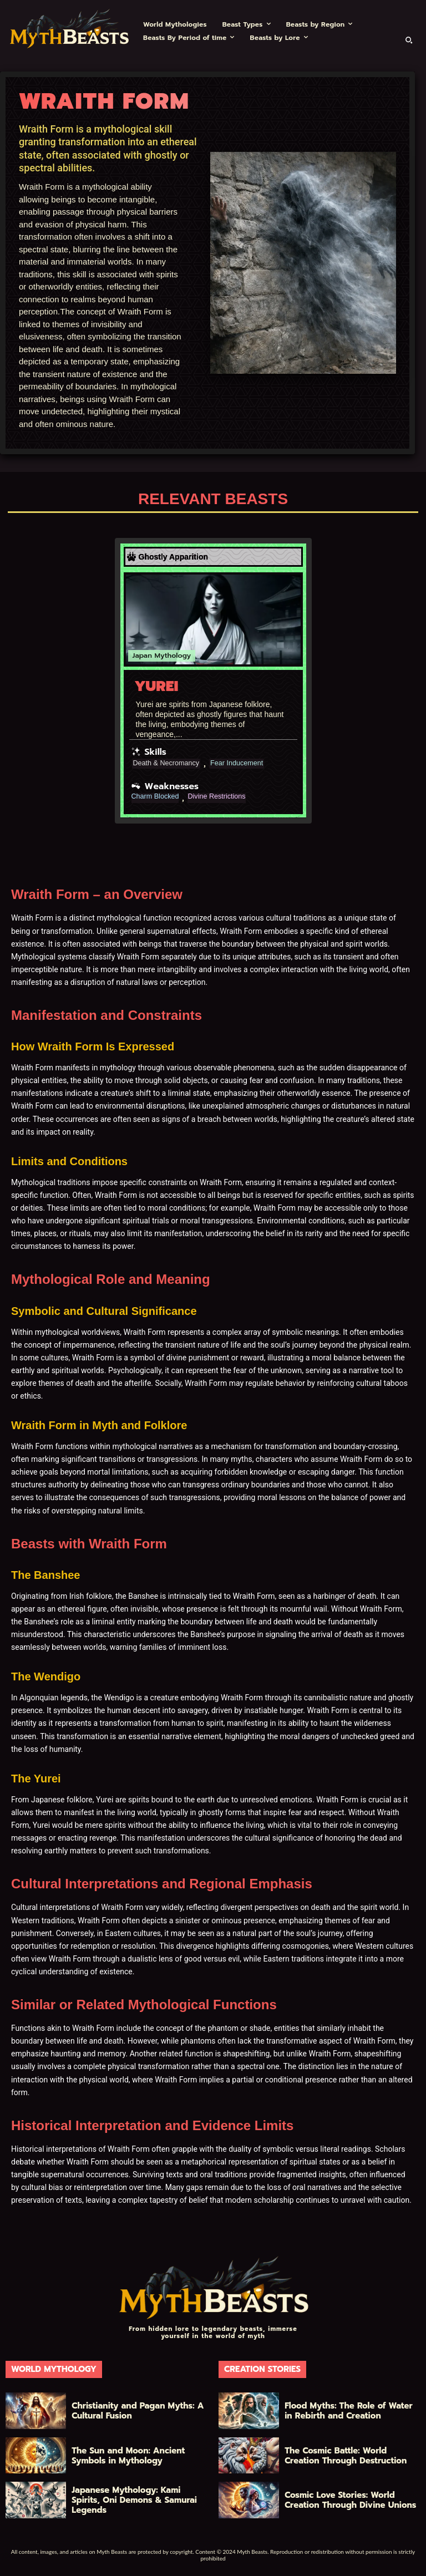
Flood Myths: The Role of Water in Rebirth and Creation (347, 2410)
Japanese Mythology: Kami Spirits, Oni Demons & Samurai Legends (129, 2500)
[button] (408, 40)
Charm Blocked (158, 797)
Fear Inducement (247, 763)
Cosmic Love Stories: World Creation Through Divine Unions (352, 2500)
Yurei (157, 686)
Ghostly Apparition (173, 556)
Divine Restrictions (225, 797)
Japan (142, 655)
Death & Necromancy (170, 763)
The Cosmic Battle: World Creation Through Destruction (349, 2455)
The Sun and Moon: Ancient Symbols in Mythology (130, 2455)
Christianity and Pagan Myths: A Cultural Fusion (133, 2410)
